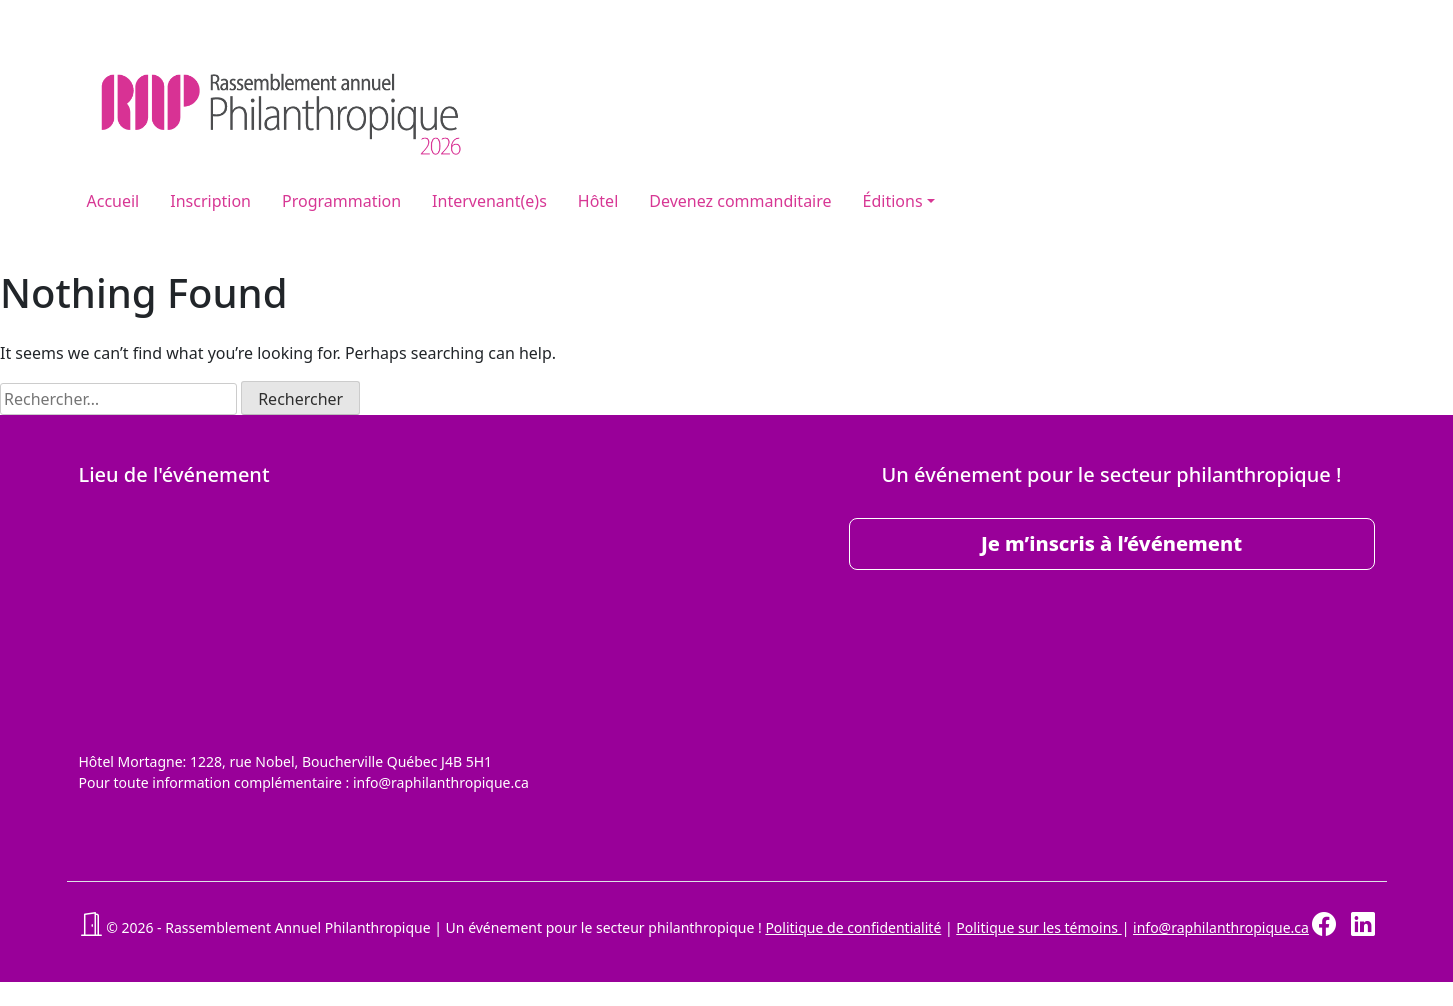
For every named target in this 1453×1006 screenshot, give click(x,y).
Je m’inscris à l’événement (1111, 543)
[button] (91, 927)
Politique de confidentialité (853, 927)
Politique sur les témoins (1038, 927)
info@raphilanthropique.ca (1221, 927)
